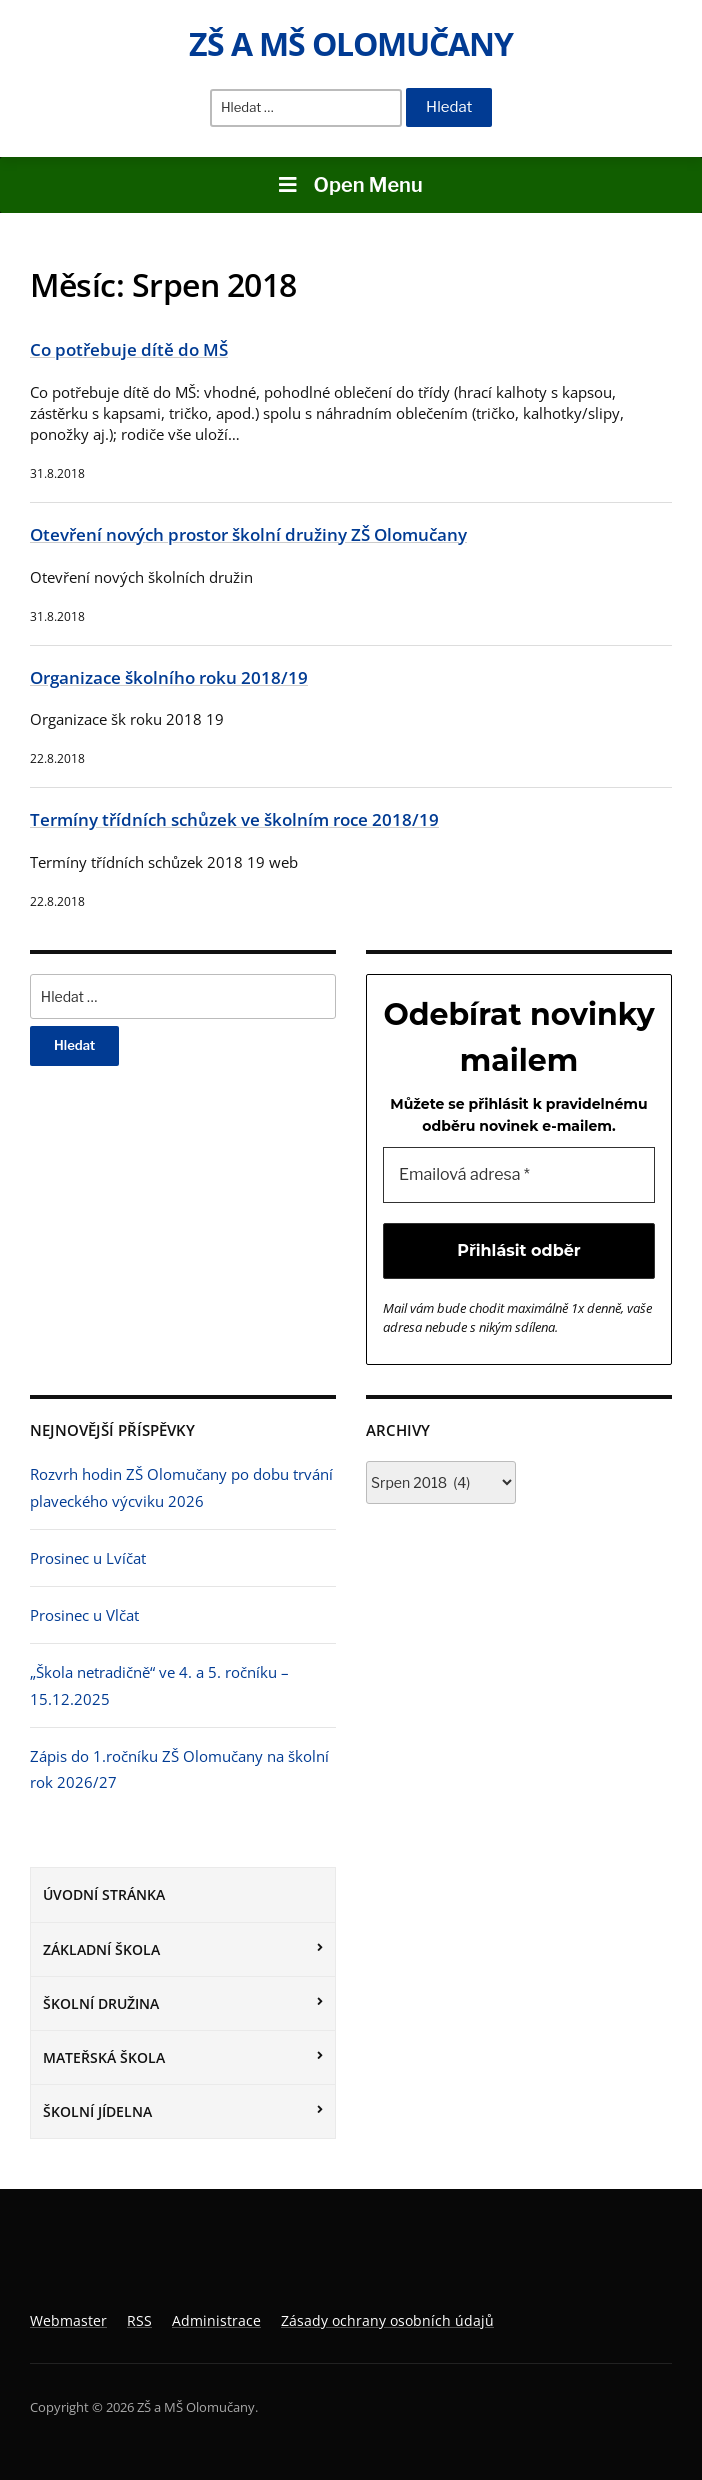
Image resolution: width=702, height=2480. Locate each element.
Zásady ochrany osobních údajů (387, 2320)
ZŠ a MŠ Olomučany (351, 43)
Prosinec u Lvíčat (88, 1558)
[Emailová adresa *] (519, 1175)
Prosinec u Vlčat (84, 1615)
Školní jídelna (97, 2111)
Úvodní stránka (104, 1894)
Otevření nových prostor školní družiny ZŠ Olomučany (248, 534)
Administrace (216, 2320)
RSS (139, 2320)
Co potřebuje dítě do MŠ (129, 349)
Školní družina (101, 2003)
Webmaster (68, 2320)
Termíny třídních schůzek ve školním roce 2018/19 (234, 819)
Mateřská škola (104, 2057)
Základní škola (101, 1949)
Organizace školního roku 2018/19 (169, 677)
